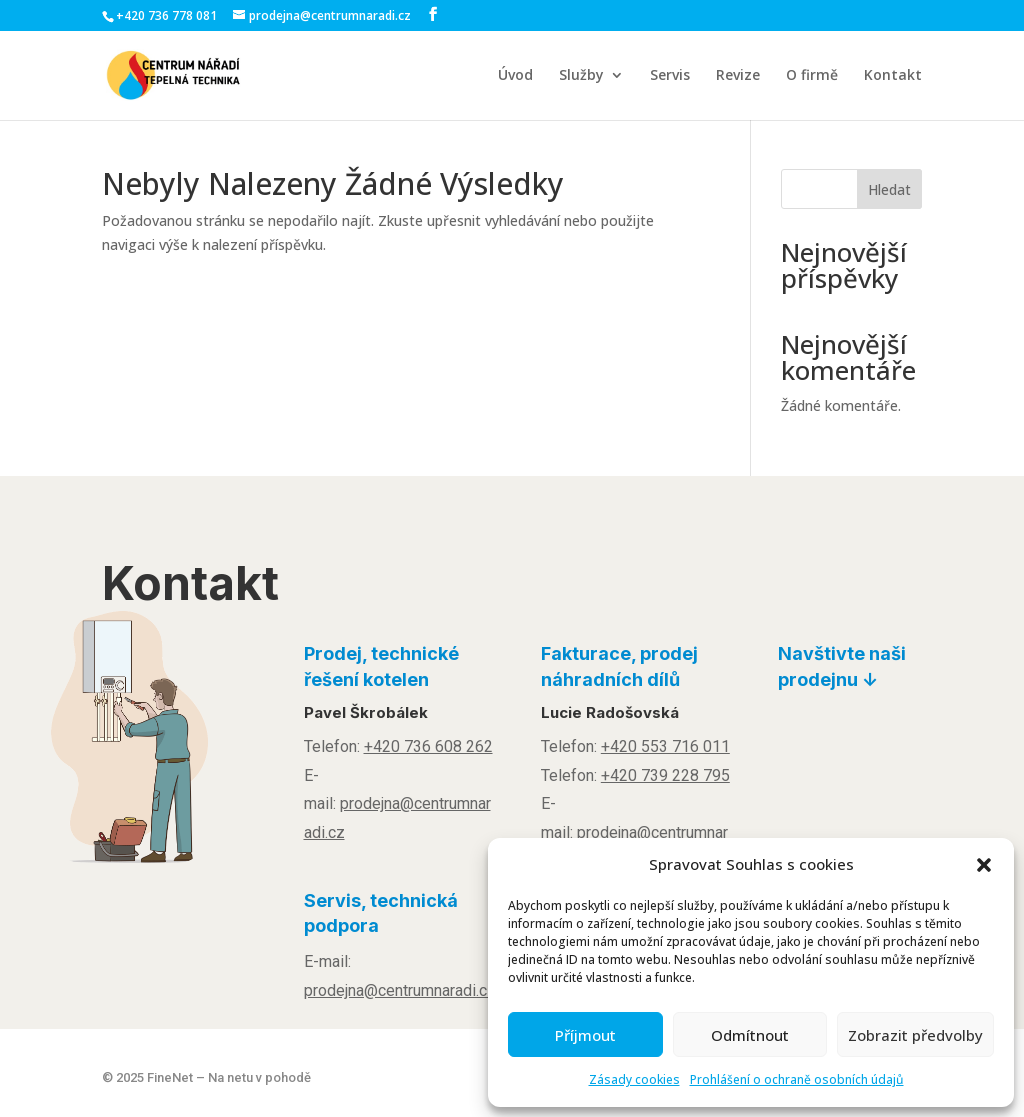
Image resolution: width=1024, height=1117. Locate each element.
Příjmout (585, 1035)
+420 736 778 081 (166, 15)
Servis (670, 76)
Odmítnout (750, 1035)
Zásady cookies (634, 1079)
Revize (738, 76)
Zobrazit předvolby (915, 1035)
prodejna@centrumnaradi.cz (400, 990)
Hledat (889, 189)
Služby (581, 76)
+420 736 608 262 (428, 746)
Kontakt (893, 76)
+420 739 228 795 (665, 775)
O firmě (812, 76)
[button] (984, 865)
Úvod (515, 76)
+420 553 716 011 (665, 746)
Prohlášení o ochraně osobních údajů (797, 1079)
